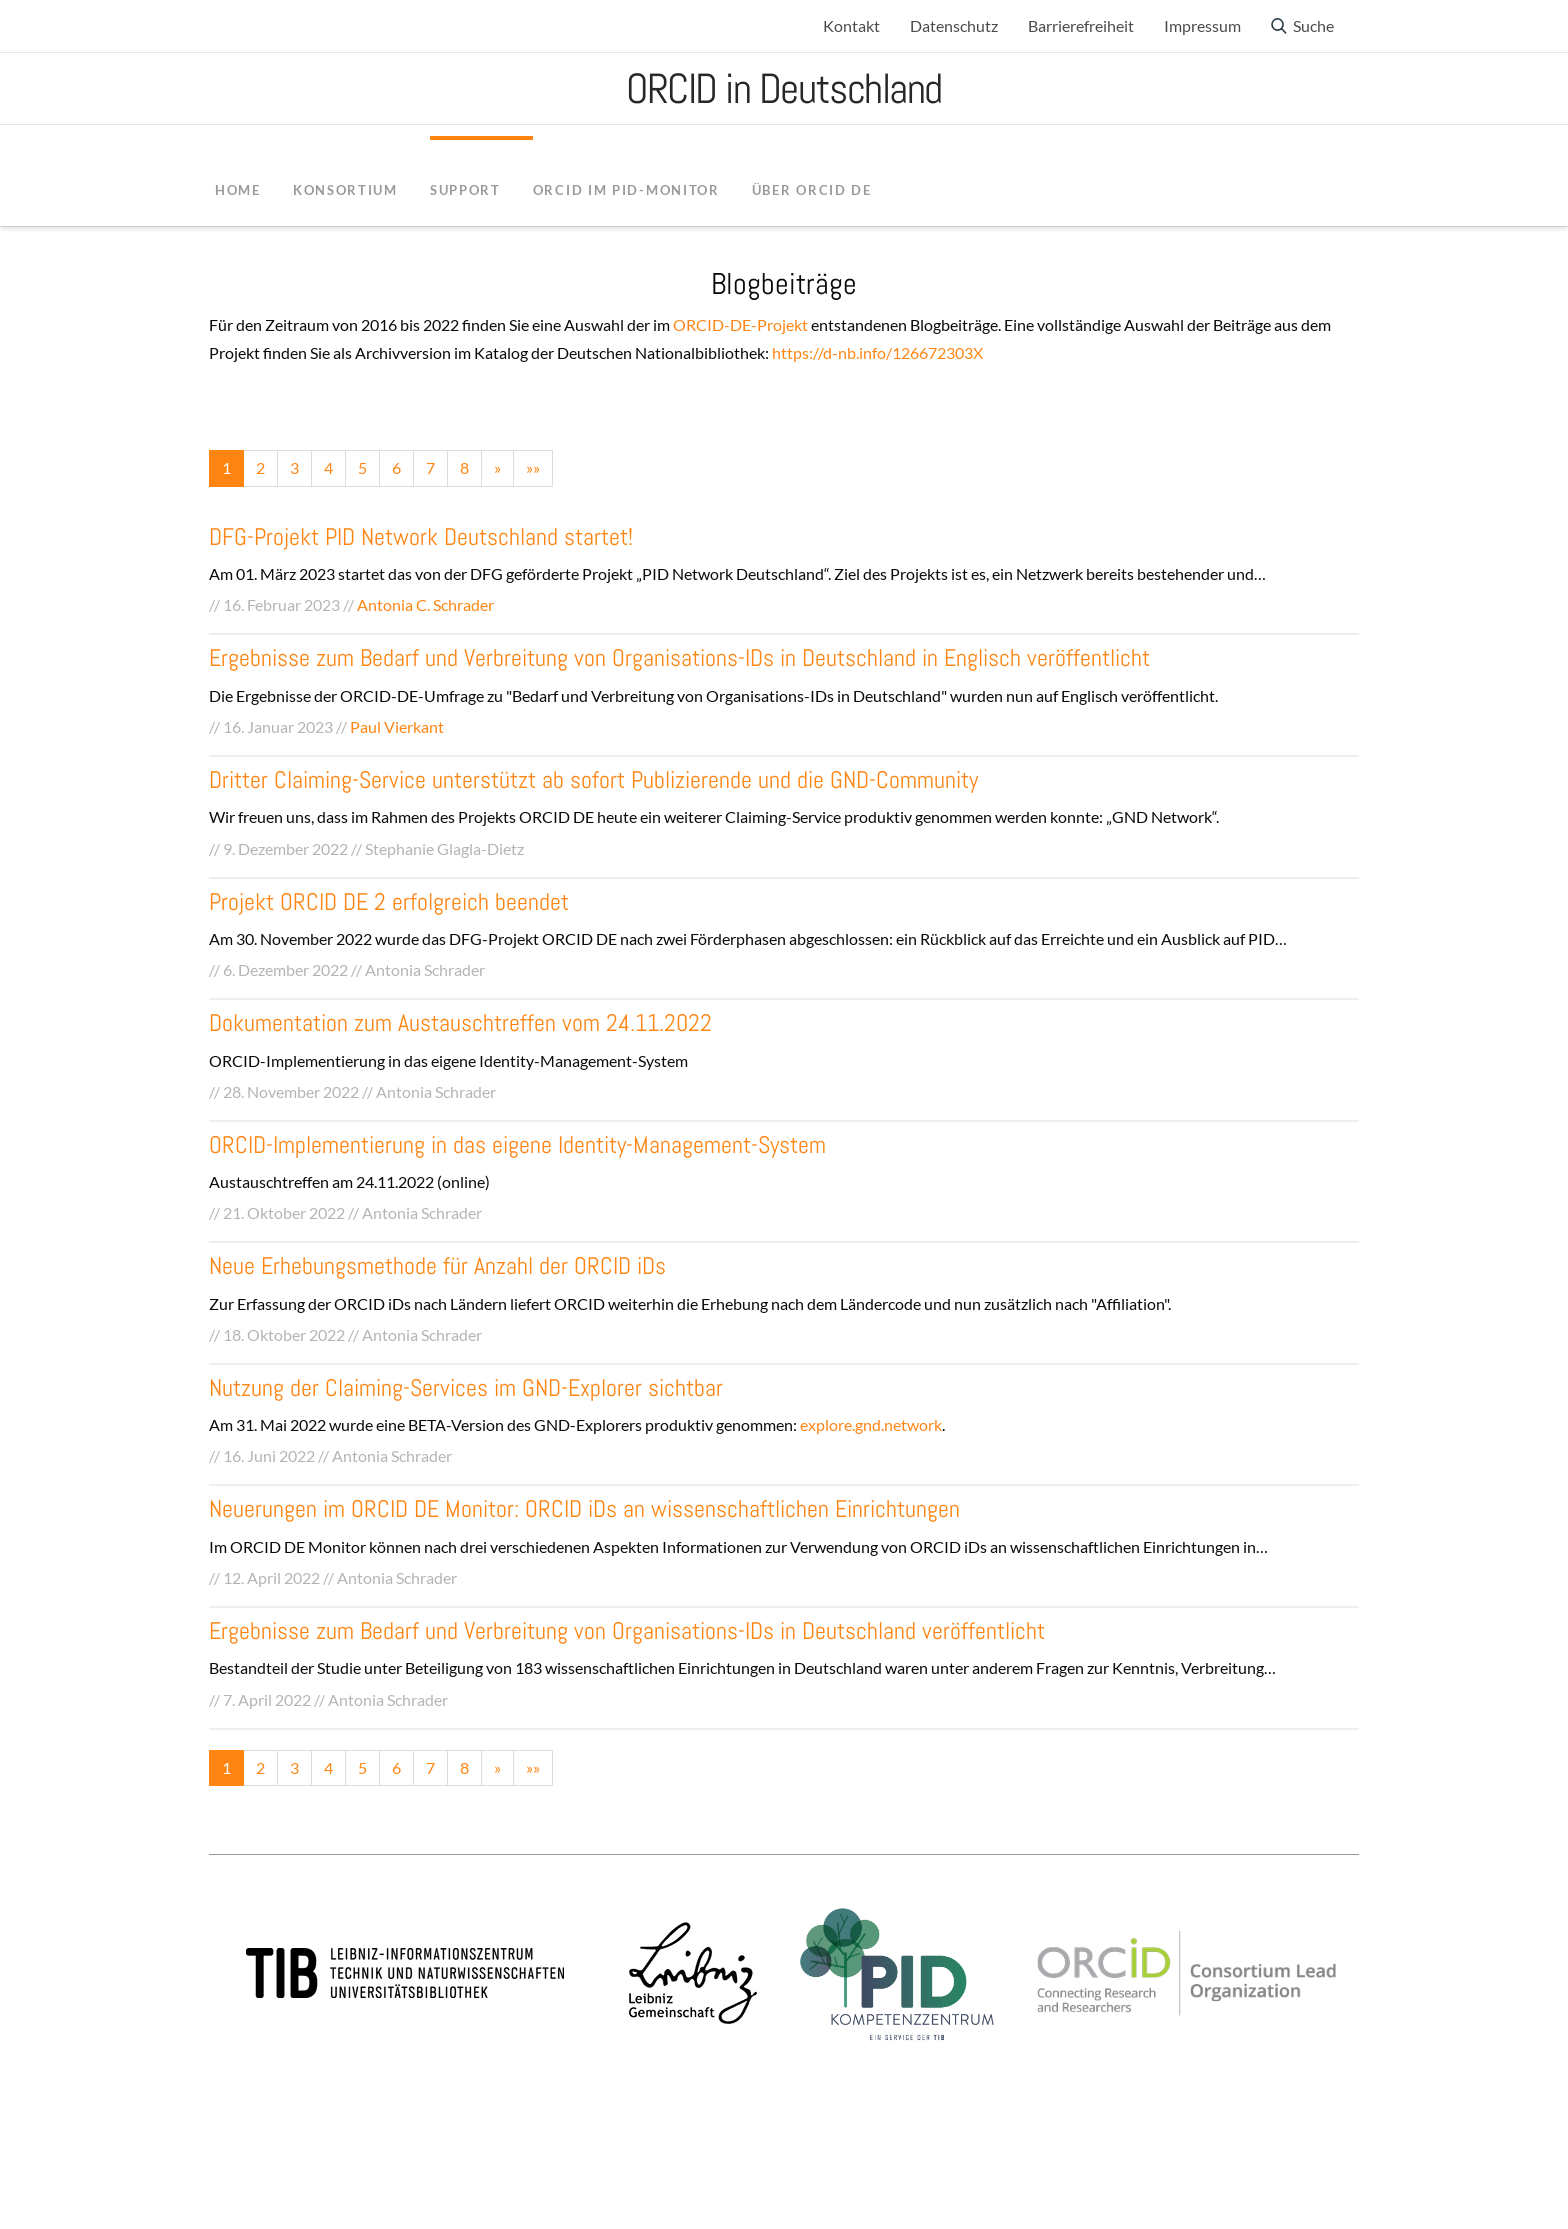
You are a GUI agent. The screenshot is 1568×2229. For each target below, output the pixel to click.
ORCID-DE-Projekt (740, 324)
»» (533, 467)
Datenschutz (954, 25)
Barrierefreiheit (1081, 25)
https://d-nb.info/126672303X (877, 352)
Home (238, 190)
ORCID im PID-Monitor (626, 190)
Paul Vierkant (397, 726)
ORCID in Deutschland (784, 88)
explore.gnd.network (871, 1424)
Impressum (1202, 25)
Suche (1313, 25)
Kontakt (851, 25)
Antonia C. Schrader (425, 604)
